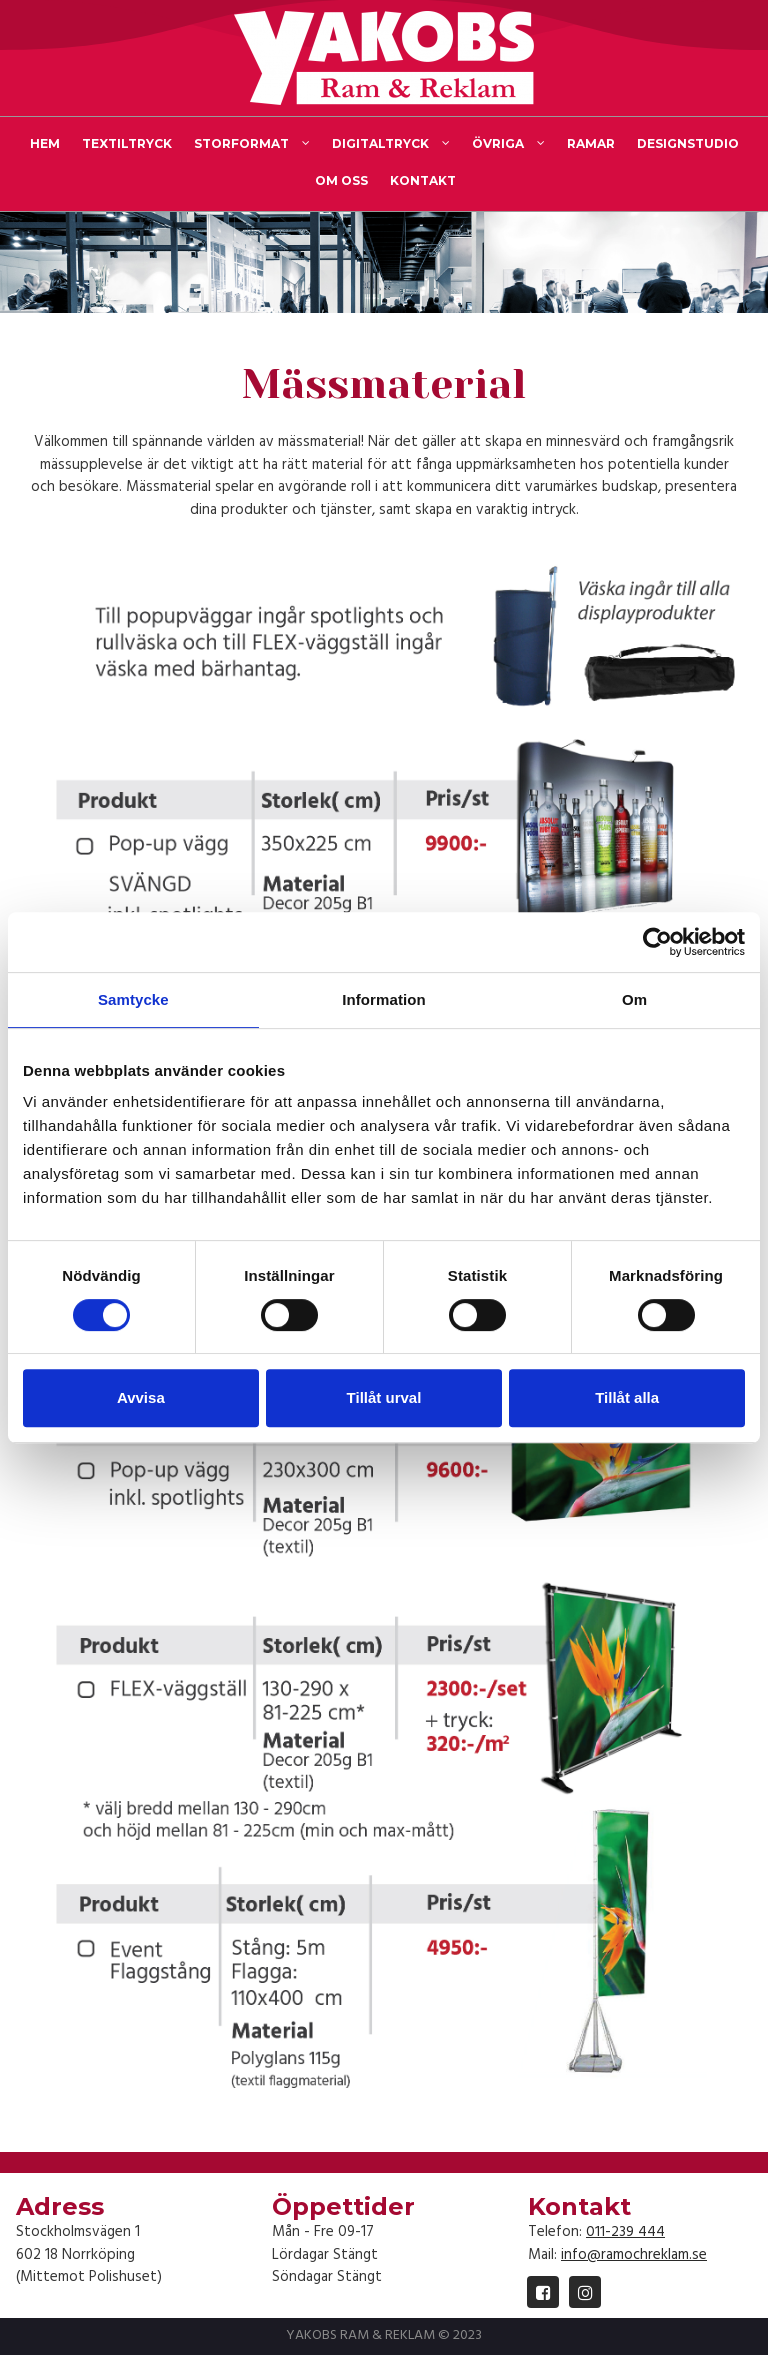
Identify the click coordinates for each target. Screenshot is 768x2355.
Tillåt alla (627, 1397)
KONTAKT (423, 180)
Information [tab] (384, 999)
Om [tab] (634, 999)
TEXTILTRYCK (127, 143)
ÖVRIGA (508, 144)
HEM (45, 143)
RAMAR (591, 143)
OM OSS (341, 180)
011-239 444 (625, 2232)
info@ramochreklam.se (634, 2255)
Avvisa (141, 1397)
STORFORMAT (252, 144)
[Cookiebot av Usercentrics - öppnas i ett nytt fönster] (657, 942)
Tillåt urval (384, 1397)
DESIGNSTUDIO (688, 143)
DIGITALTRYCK (391, 144)
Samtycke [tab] (133, 999)
